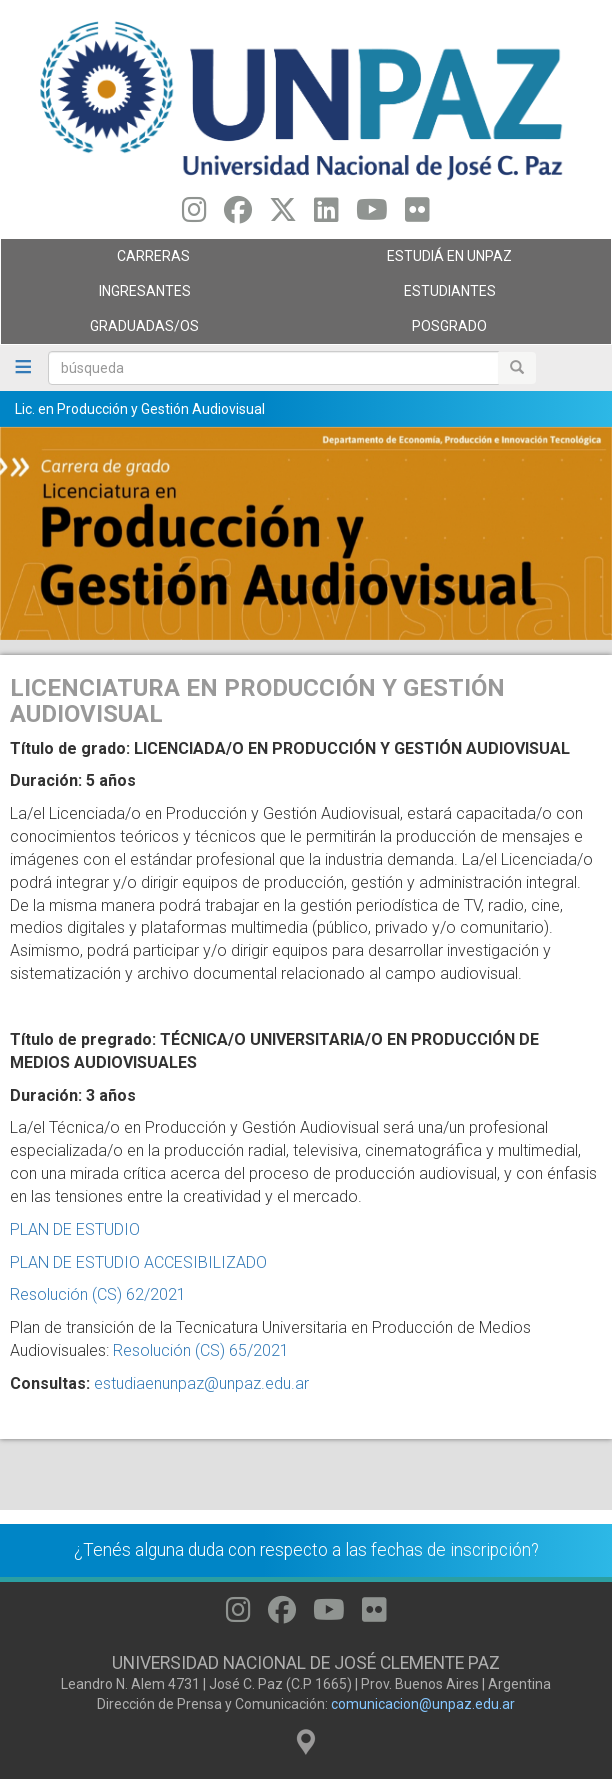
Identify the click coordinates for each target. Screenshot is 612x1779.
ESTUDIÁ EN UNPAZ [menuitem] (453, 261)
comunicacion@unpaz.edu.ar (423, 1704)
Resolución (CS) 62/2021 (98, 1294)
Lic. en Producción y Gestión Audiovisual (140, 409)
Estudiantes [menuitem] (453, 296)
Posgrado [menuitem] (453, 331)
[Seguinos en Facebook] (238, 215)
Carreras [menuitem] (148, 261)
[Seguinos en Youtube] (372, 215)
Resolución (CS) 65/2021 (201, 1350)
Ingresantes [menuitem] (148, 296)
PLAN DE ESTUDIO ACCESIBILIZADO (138, 1262)
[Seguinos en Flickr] (417, 215)
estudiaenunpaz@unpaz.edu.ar (201, 1383)
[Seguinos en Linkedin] (326, 215)
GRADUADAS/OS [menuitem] (148, 331)
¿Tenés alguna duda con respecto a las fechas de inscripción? (306, 1550)
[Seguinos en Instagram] (194, 215)
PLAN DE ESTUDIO (75, 1229)
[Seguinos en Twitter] (283, 215)
